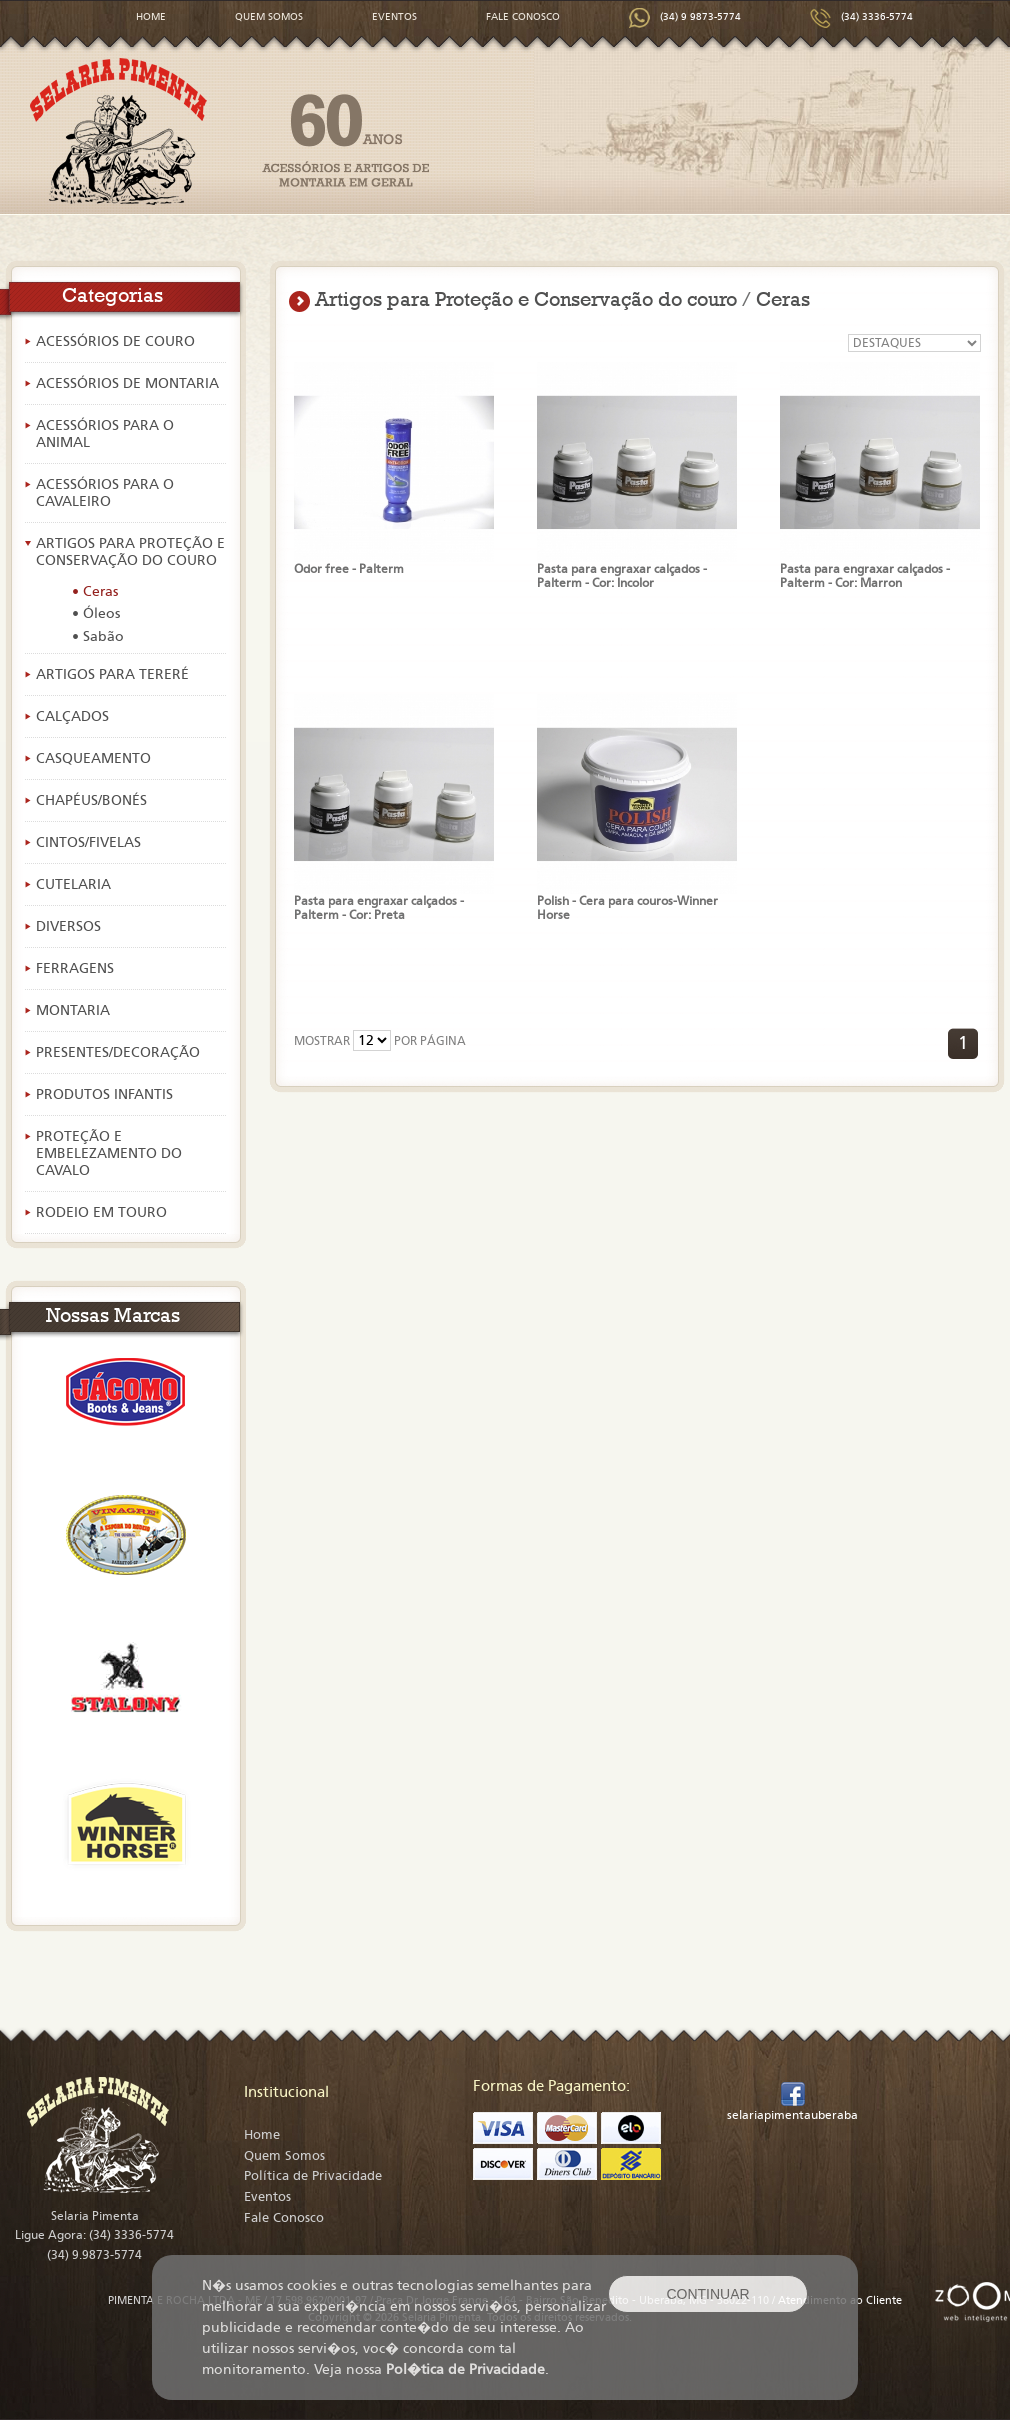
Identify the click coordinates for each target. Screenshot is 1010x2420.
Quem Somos (284, 2156)
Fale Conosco (284, 2218)
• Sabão (98, 636)
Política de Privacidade (313, 2176)
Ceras (783, 299)
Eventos (267, 2197)
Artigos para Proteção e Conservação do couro (526, 299)
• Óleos (96, 613)
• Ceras (95, 591)
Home (262, 2135)
